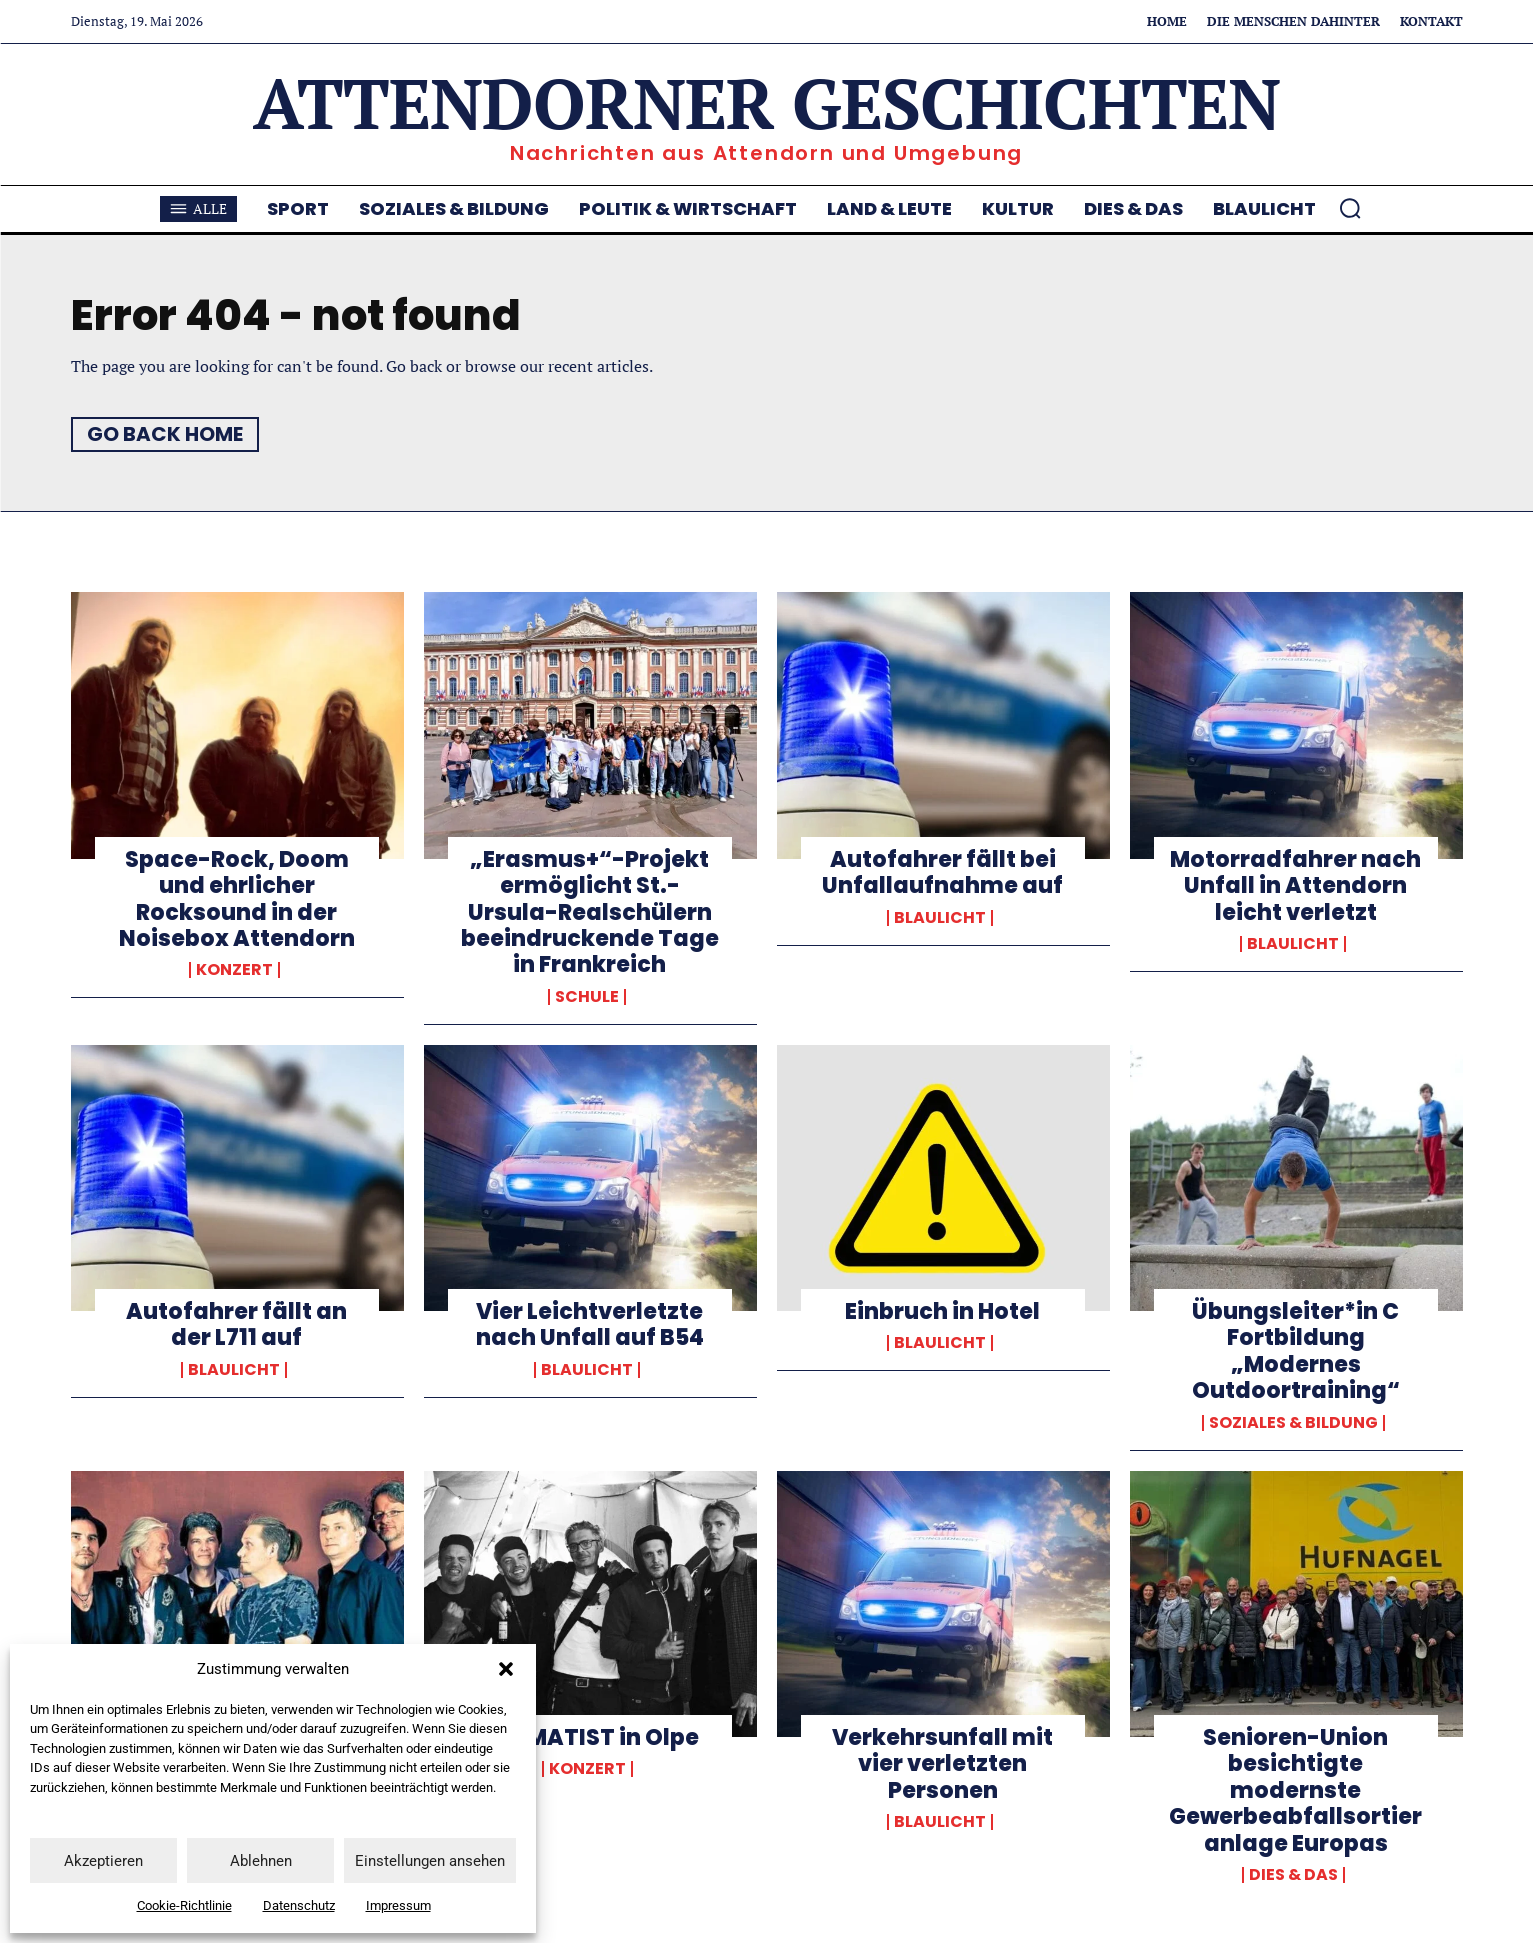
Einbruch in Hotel (942, 1311)
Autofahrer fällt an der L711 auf (236, 1324)
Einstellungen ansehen (430, 1861)
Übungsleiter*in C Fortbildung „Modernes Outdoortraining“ (1296, 1351)
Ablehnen (261, 1861)
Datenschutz (299, 1905)
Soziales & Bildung (1293, 1423)
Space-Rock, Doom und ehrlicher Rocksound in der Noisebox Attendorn (237, 899)
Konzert (234, 970)
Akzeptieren (103, 1861)
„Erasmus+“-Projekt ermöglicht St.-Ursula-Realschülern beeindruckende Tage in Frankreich (590, 912)
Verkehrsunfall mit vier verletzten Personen (942, 1764)
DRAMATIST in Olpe (589, 1737)
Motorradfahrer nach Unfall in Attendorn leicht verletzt (1295, 886)
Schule (587, 997)
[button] (506, 1669)
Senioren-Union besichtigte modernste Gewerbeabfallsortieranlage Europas (1295, 1790)
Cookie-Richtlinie (184, 1905)
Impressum (398, 1905)
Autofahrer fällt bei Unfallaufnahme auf (942, 872)
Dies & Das (1293, 1875)
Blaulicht (940, 918)
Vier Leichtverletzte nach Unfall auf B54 (590, 1324)
